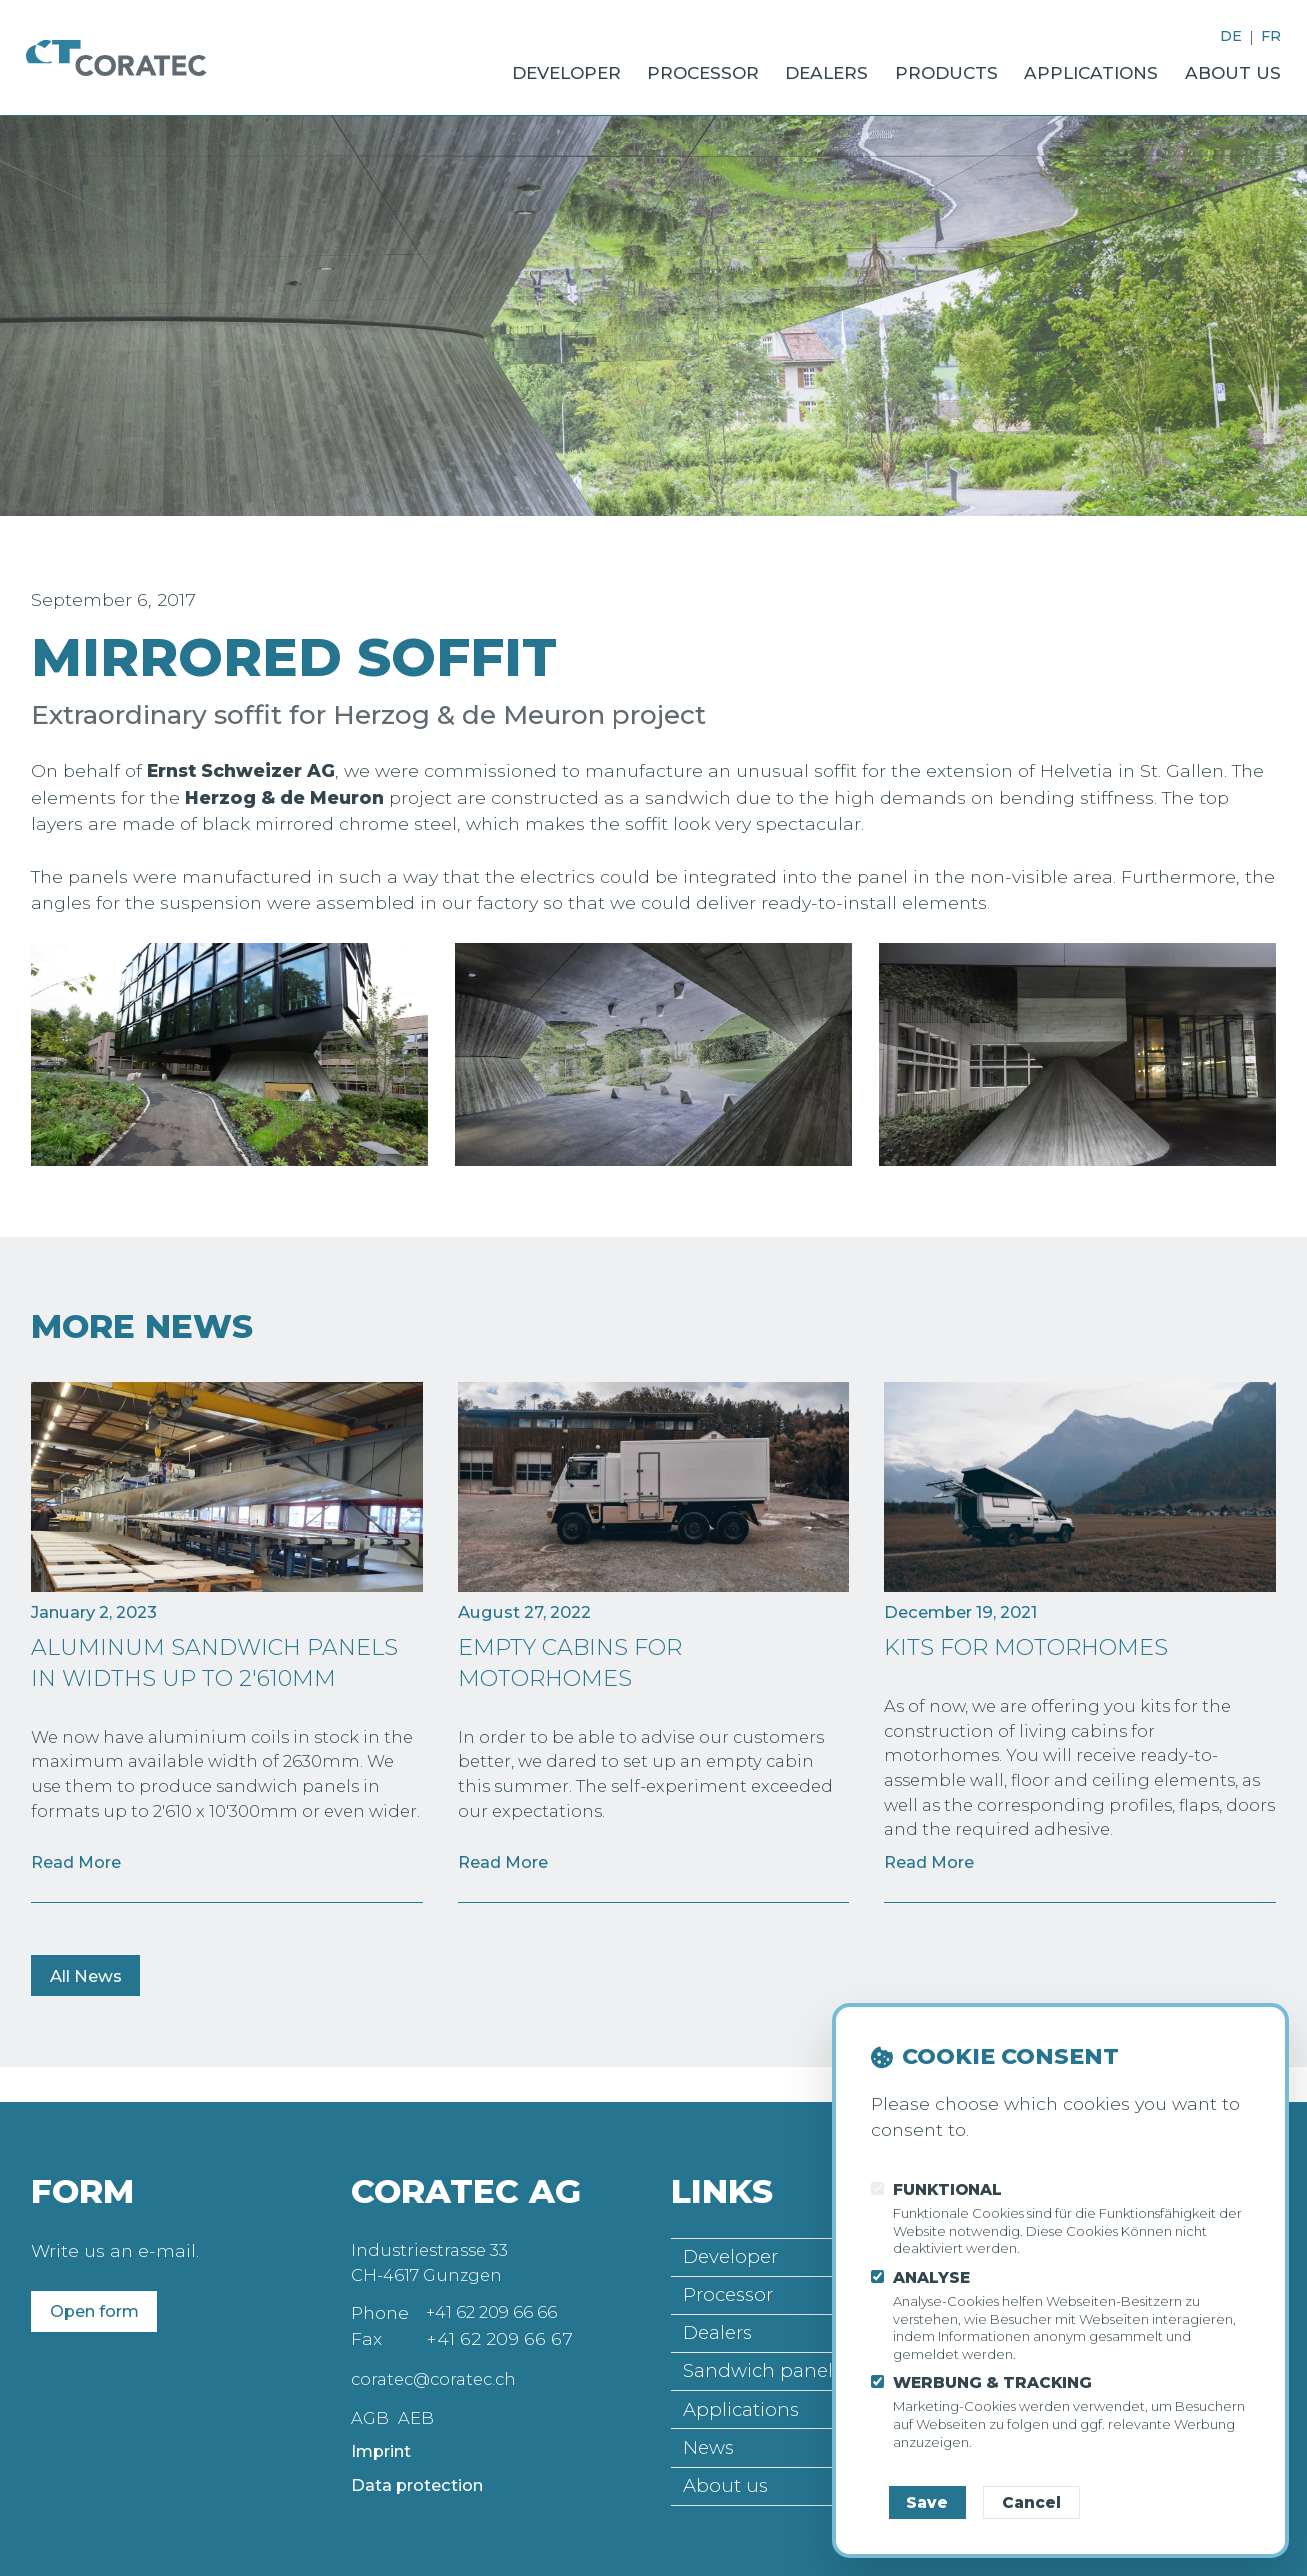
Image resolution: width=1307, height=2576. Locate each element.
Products (911, 68)
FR (1270, 36)
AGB (370, 2404)
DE (1229, 36)
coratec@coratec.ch (438, 2365)
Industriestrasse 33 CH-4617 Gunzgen (434, 2246)
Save (927, 2502)
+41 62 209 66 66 (499, 2299)
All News (90, 1991)
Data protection (422, 2474)
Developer (490, 68)
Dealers (779, 68)
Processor (642, 68)
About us (1227, 68)
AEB (417, 2404)
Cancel (1031, 2502)
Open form (101, 2294)
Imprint (385, 2439)
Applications (1070, 68)
